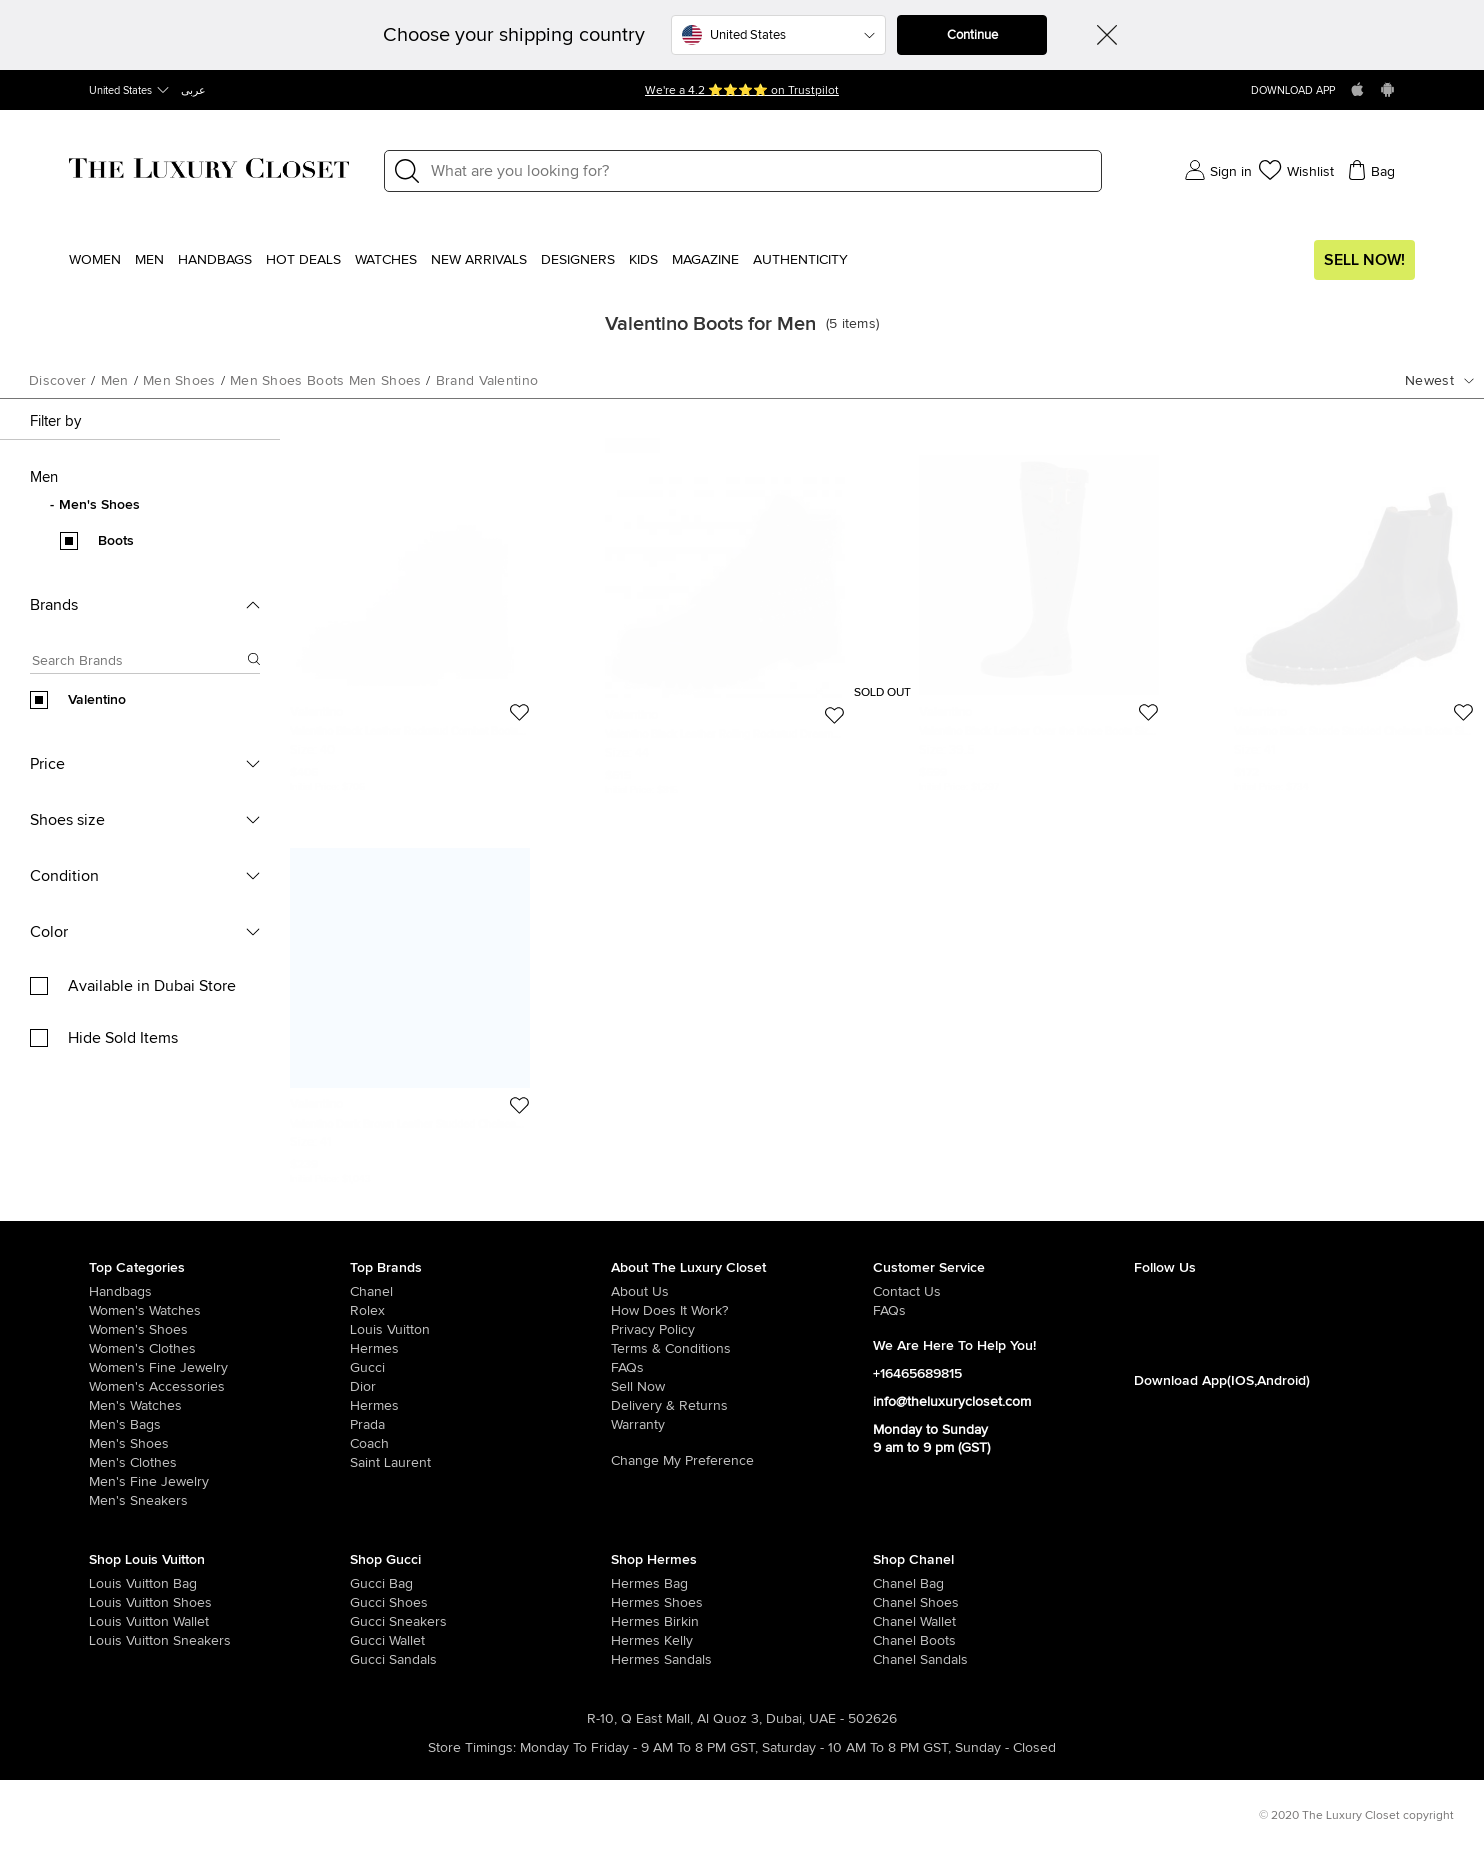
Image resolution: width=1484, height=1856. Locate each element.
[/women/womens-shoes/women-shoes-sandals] (637, 1660)
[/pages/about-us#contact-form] (1003, 1292)
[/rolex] (480, 1311)
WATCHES (386, 260)
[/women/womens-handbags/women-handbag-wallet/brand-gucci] (376, 1641)
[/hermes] (480, 1349)
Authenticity (800, 260)
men (115, 381)
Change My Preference (682, 1461)
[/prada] (480, 1425)
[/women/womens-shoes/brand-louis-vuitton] (115, 1603)
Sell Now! (1364, 260)
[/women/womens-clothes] (219, 1349)
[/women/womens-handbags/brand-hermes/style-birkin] (637, 1622)
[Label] (760, 171)
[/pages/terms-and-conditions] (741, 1349)
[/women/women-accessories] (219, 1387)
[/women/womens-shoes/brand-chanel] (899, 1603)
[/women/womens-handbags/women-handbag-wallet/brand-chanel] (899, 1622)
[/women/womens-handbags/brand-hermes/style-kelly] (637, 1641)
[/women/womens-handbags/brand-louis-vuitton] (115, 1584)
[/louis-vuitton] (480, 1330)
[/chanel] (480, 1292)
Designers (578, 260)
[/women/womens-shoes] (219, 1330)
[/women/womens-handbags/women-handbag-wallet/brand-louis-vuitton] (115, 1622)
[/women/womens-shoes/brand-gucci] (376, 1603)
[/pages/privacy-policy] (741, 1330)
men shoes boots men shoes (326, 381)
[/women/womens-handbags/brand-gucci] (376, 1584)
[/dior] (480, 1387)
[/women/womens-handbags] (219, 1292)
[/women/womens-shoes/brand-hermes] (637, 1603)
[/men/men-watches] (219, 1406)
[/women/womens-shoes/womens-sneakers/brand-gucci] (376, 1622)
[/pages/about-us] (741, 1292)
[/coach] (480, 1444)
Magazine (705, 260)
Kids (643, 260)
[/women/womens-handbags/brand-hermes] (637, 1584)
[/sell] (741, 1387)
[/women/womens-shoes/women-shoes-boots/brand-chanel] (899, 1641)
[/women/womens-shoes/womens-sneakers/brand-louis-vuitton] (115, 1641)
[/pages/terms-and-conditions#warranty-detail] (741, 1425)
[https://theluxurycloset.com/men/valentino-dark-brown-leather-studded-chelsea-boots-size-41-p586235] (410, 1008)
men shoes (179, 381)
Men (149, 260)
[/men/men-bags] (219, 1425)
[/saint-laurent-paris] (480, 1463)
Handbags (215, 260)
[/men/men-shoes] (219, 1444)
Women (95, 260)
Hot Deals (303, 260)
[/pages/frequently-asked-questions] (741, 1368)
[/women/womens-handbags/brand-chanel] (899, 1584)
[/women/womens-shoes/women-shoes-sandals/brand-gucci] (376, 1660)
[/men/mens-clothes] (219, 1463)
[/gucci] (480, 1368)
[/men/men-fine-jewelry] (219, 1482)
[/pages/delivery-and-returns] (741, 1406)
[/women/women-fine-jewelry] (219, 1368)
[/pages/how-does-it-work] (741, 1311)
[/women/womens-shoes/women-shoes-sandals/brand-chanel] (899, 1660)
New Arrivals (479, 260)
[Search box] (139, 663)
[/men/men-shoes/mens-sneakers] (219, 1501)
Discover (57, 381)
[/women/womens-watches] (219, 1311)
